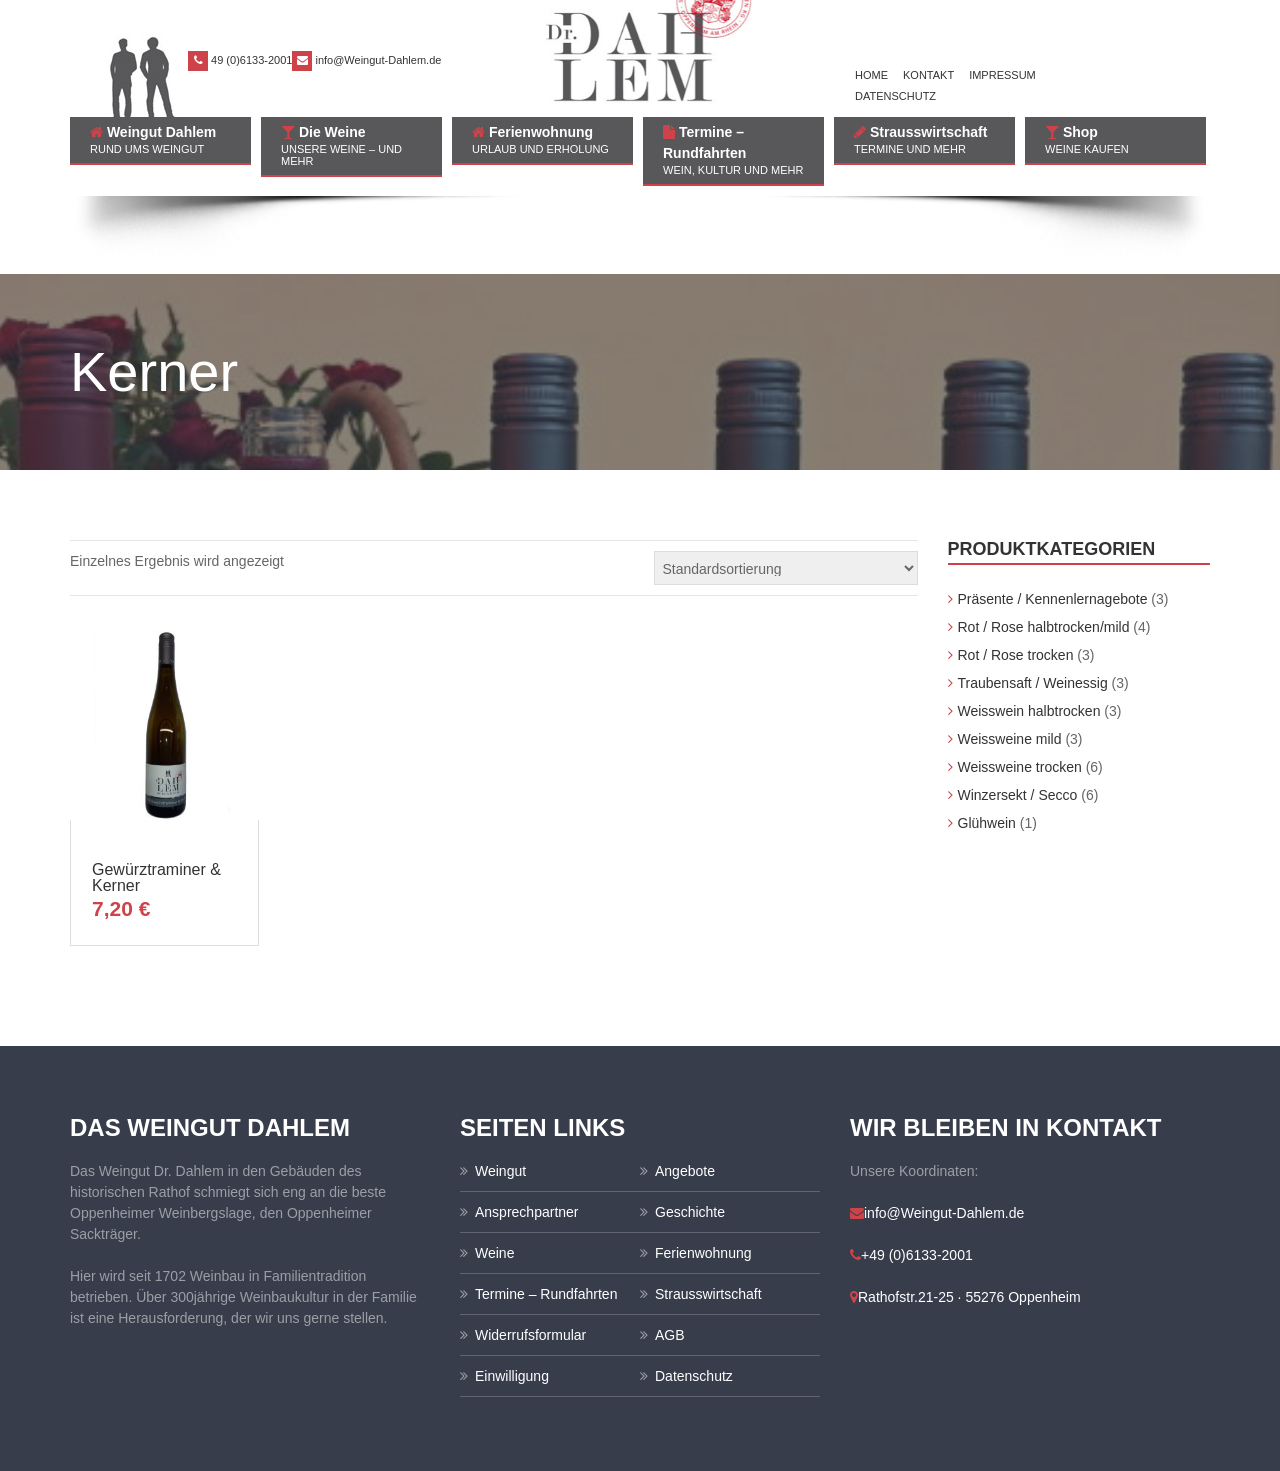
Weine (494, 1175)
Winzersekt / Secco (1018, 717)
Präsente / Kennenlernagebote (1053, 521)
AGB (670, 1257)
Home (871, 75)
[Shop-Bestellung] (786, 490)
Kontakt (928, 75)
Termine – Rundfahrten (733, 150)
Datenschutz (895, 96)
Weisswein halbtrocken (1029, 633)
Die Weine (351, 145)
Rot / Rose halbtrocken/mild (1044, 549)
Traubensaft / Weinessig (1033, 605)
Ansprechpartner (527, 1134)
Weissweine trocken (1020, 689)
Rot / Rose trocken (1016, 577)
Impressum (1002, 75)
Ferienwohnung (542, 139)
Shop (1115, 139)
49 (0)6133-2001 (251, 60)
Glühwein (987, 745)
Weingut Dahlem (160, 139)
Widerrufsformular (530, 1257)
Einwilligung (512, 1298)
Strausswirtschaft (924, 139)
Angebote (685, 1093)
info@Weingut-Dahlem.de (378, 60)
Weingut (500, 1093)
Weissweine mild (1010, 661)
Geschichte (690, 1134)
